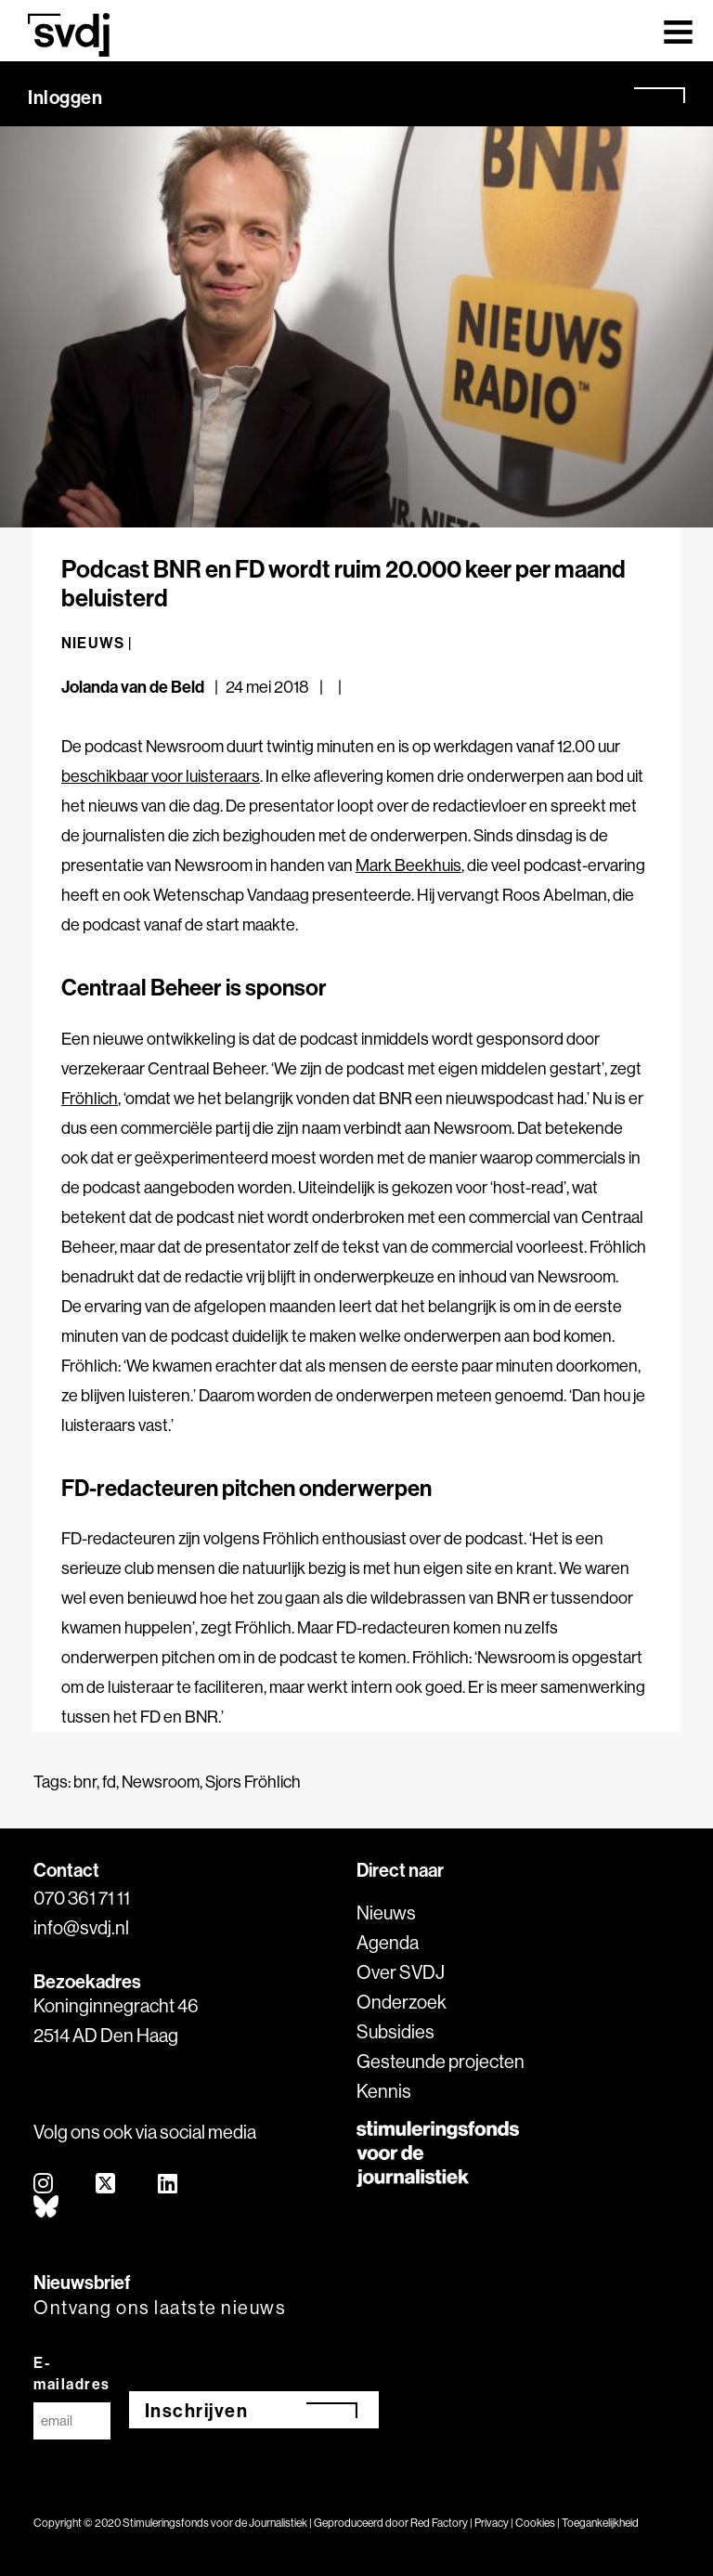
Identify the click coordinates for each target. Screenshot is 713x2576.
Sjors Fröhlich (253, 1781)
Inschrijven (197, 2410)
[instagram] (44, 2184)
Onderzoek (401, 2001)
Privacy (491, 2523)
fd (109, 1781)
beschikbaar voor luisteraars (160, 776)
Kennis (383, 2090)
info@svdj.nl (81, 1927)
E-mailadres (71, 2373)
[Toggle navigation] (678, 30)
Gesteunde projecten (440, 2061)
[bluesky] (46, 2207)
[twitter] (106, 2184)
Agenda (387, 1942)
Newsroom (161, 1781)
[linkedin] (168, 2184)
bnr (85, 1781)
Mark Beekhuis (408, 865)
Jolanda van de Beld (132, 686)
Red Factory (439, 2523)
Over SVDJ (400, 1972)
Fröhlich (89, 1098)
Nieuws (386, 1912)
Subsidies (395, 2031)
